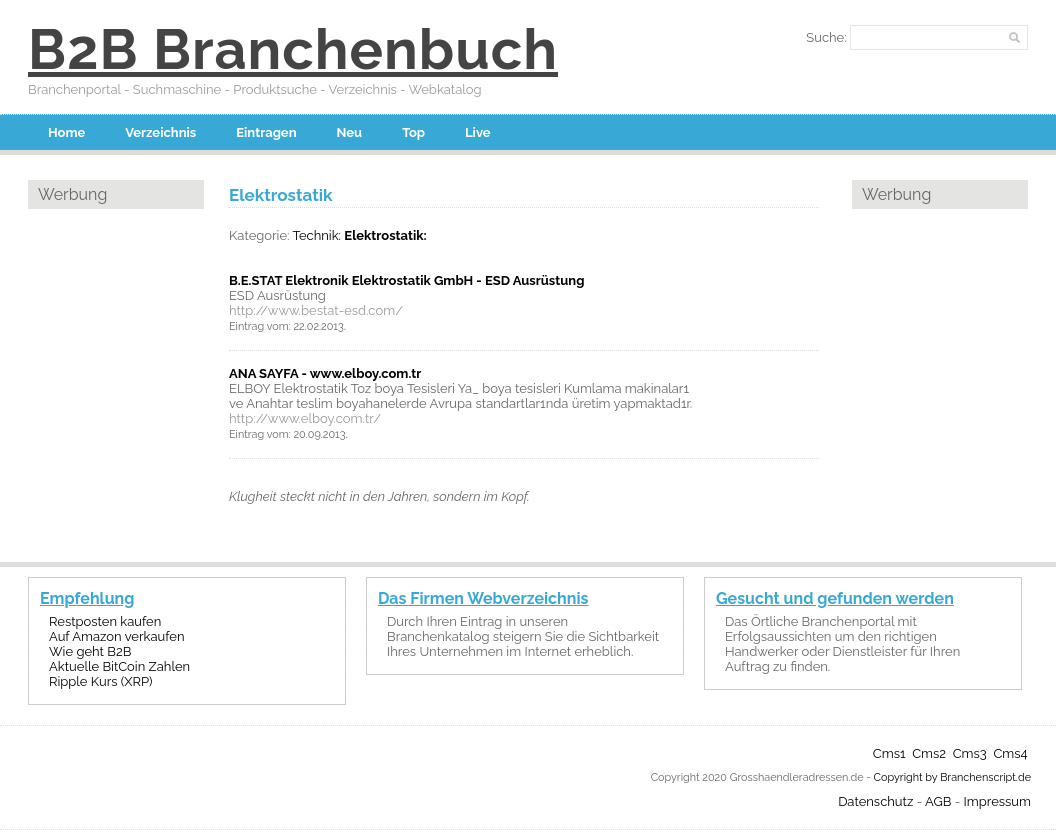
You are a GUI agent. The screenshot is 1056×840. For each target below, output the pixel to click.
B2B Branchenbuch (293, 49)
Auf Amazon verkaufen (116, 636)
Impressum (997, 801)
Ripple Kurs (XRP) (101, 681)
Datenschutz (875, 801)
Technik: (316, 235)
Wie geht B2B (90, 651)
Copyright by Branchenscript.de (952, 777)
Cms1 (889, 753)
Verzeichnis (160, 132)
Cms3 (970, 753)
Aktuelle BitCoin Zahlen (119, 666)
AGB (938, 801)
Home (66, 132)
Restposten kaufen (105, 621)
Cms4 (1010, 753)
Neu (350, 132)
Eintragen (266, 132)
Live (478, 132)
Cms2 (929, 753)
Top (413, 132)
